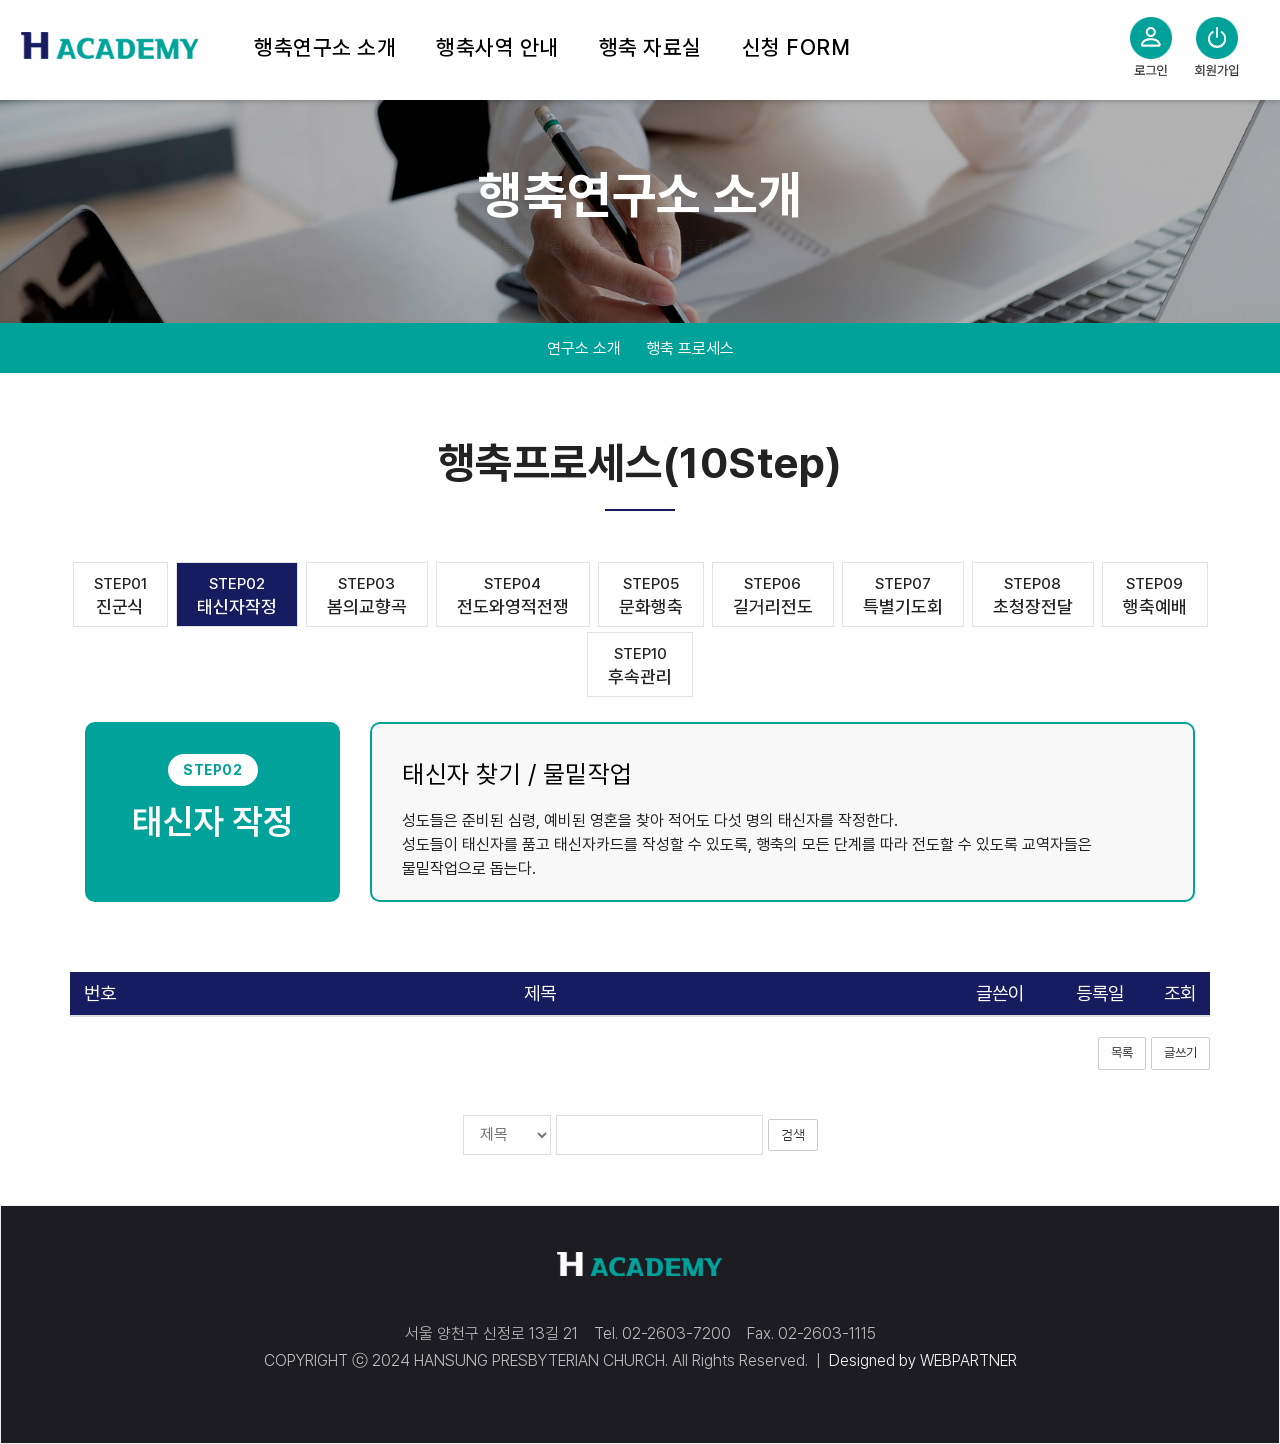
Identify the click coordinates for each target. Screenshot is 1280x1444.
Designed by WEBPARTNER (923, 1360)
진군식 (120, 595)
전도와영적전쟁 (513, 595)
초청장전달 (1033, 595)
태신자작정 (237, 595)
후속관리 (640, 665)
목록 (1122, 1052)
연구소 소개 (584, 348)
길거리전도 (773, 595)
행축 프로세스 (690, 348)
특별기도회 (903, 595)
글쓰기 (1180, 1052)
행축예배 (1155, 595)
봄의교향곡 (367, 595)
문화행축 (651, 595)
